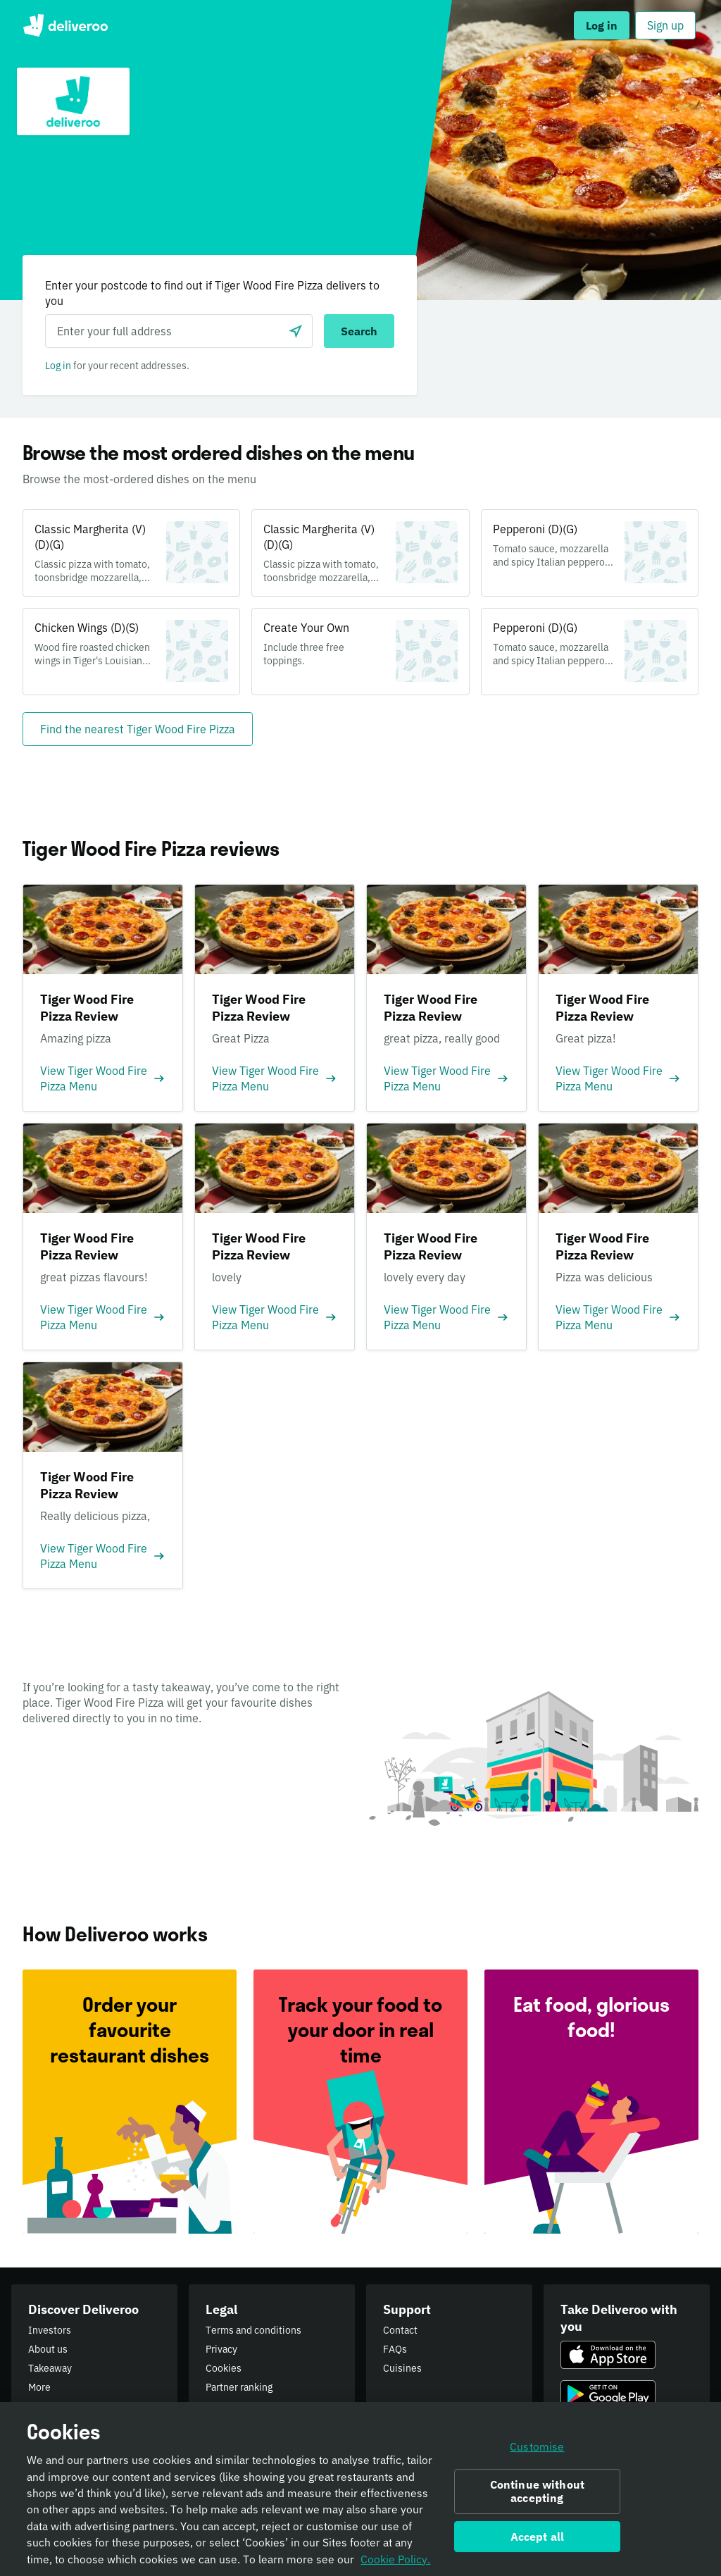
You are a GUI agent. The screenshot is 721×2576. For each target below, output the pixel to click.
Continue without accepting (537, 2495)
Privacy (221, 2349)
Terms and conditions (253, 2330)
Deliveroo (65, 25)
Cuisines (402, 2368)
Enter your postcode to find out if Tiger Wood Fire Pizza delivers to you (212, 293)
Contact (400, 2330)
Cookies (224, 2368)
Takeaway (50, 2368)
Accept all (537, 2541)
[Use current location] (295, 331)
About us (48, 2349)
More (39, 2387)
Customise (537, 2451)
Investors (49, 2330)
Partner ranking (239, 2387)
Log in (58, 365)
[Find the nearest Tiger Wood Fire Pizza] (138, 729)
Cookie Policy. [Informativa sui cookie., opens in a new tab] (395, 2563)
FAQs (395, 2349)
